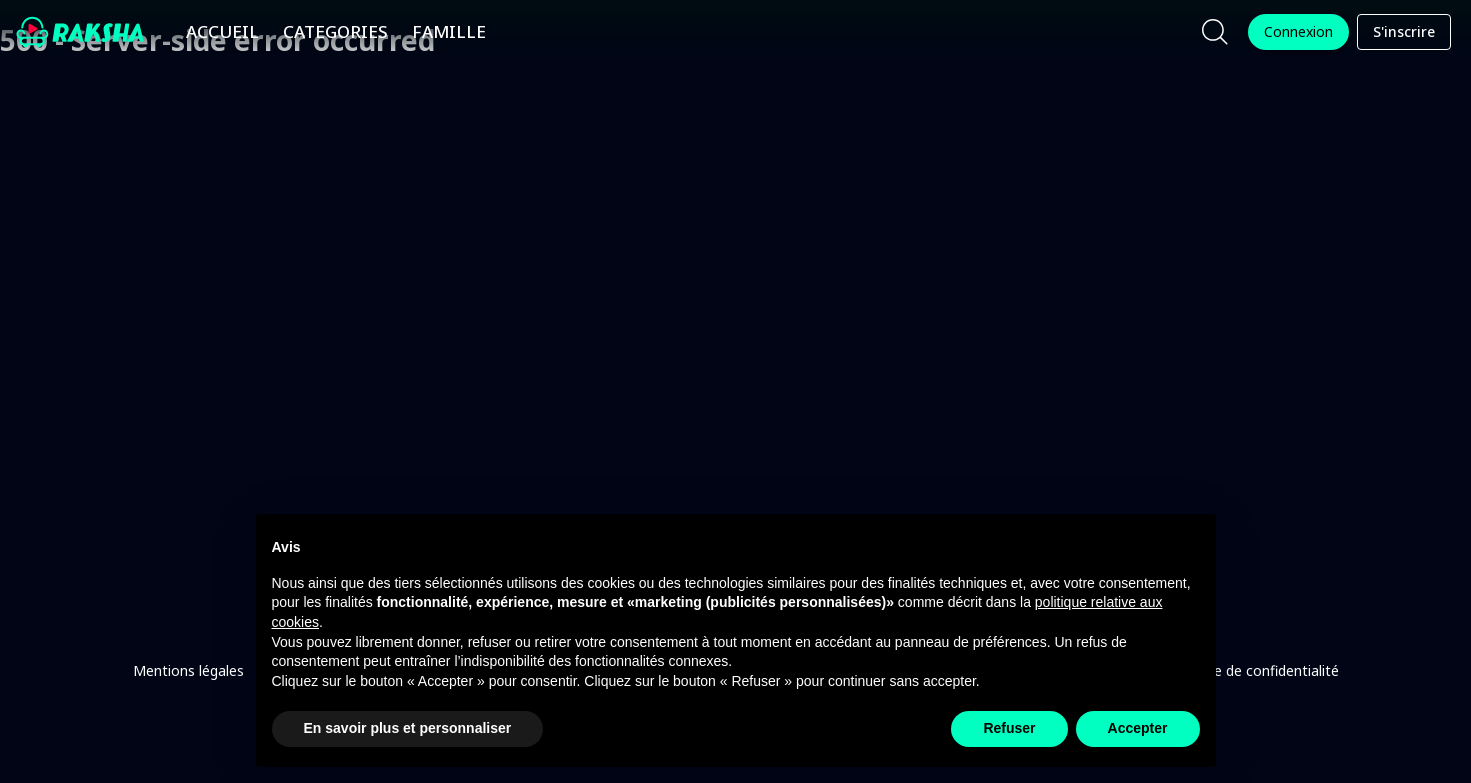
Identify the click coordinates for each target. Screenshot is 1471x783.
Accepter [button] (1138, 728)
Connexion (1298, 32)
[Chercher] (1215, 32)
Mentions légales (188, 670)
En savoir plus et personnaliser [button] (408, 728)
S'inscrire (1404, 32)
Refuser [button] (1009, 728)
